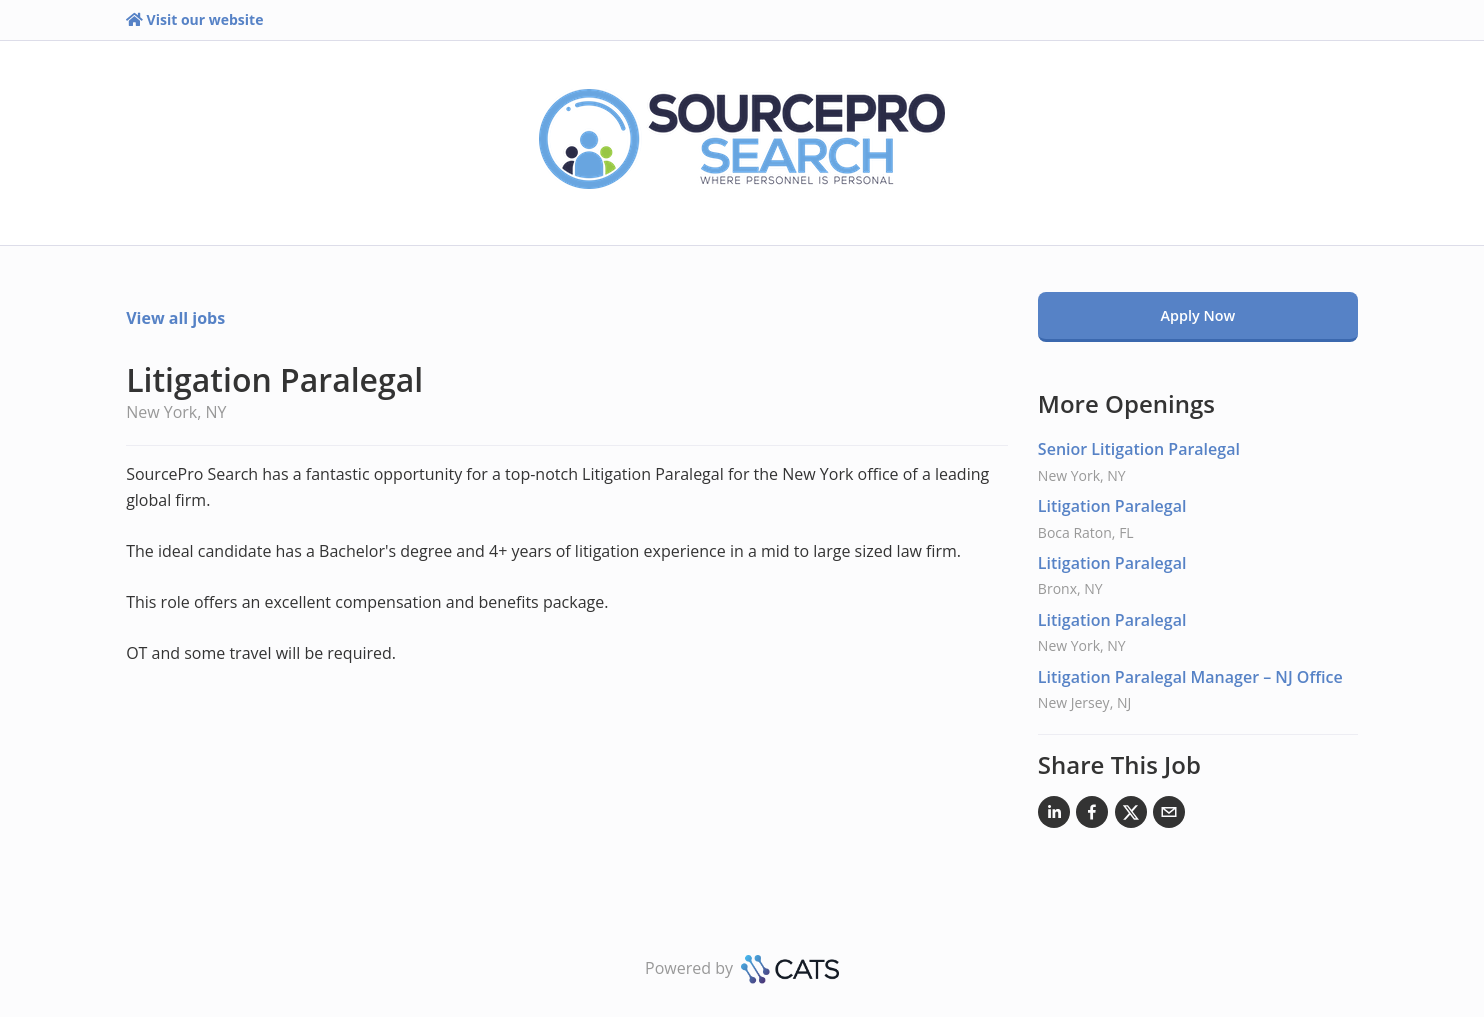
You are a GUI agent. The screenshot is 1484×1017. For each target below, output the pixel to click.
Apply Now (1198, 315)
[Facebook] (1092, 816)
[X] (1131, 816)
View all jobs (175, 318)
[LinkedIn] (1054, 816)
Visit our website (194, 19)
